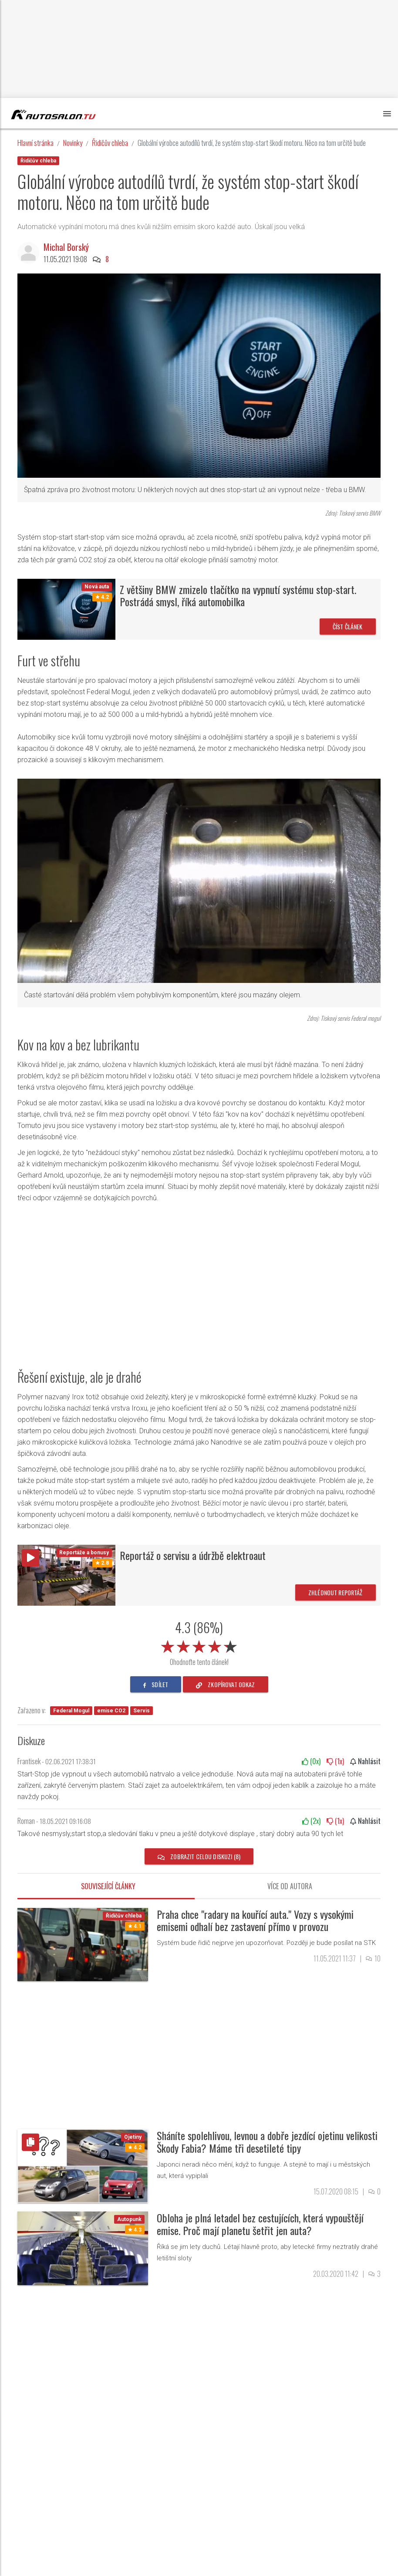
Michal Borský (66, 246)
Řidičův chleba (110, 142)
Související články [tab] (108, 1886)
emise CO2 (111, 1711)
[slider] (199, 1645)
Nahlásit (365, 1761)
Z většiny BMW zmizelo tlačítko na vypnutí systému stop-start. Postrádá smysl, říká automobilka (238, 595)
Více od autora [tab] (289, 1886)
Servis (141, 1711)
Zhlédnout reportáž (335, 1592)
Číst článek (348, 626)
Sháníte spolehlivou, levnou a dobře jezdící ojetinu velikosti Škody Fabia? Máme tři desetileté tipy (267, 2141)
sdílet (155, 1684)
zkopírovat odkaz (225, 1684)
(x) (311, 1761)
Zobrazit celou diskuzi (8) (199, 1856)
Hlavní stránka (35, 142)
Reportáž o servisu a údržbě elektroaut (193, 1555)
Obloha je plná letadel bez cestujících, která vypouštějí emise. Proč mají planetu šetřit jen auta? (260, 2224)
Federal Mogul (71, 1711)
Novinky (72, 142)
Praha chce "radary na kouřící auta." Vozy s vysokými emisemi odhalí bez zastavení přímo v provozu (255, 1920)
